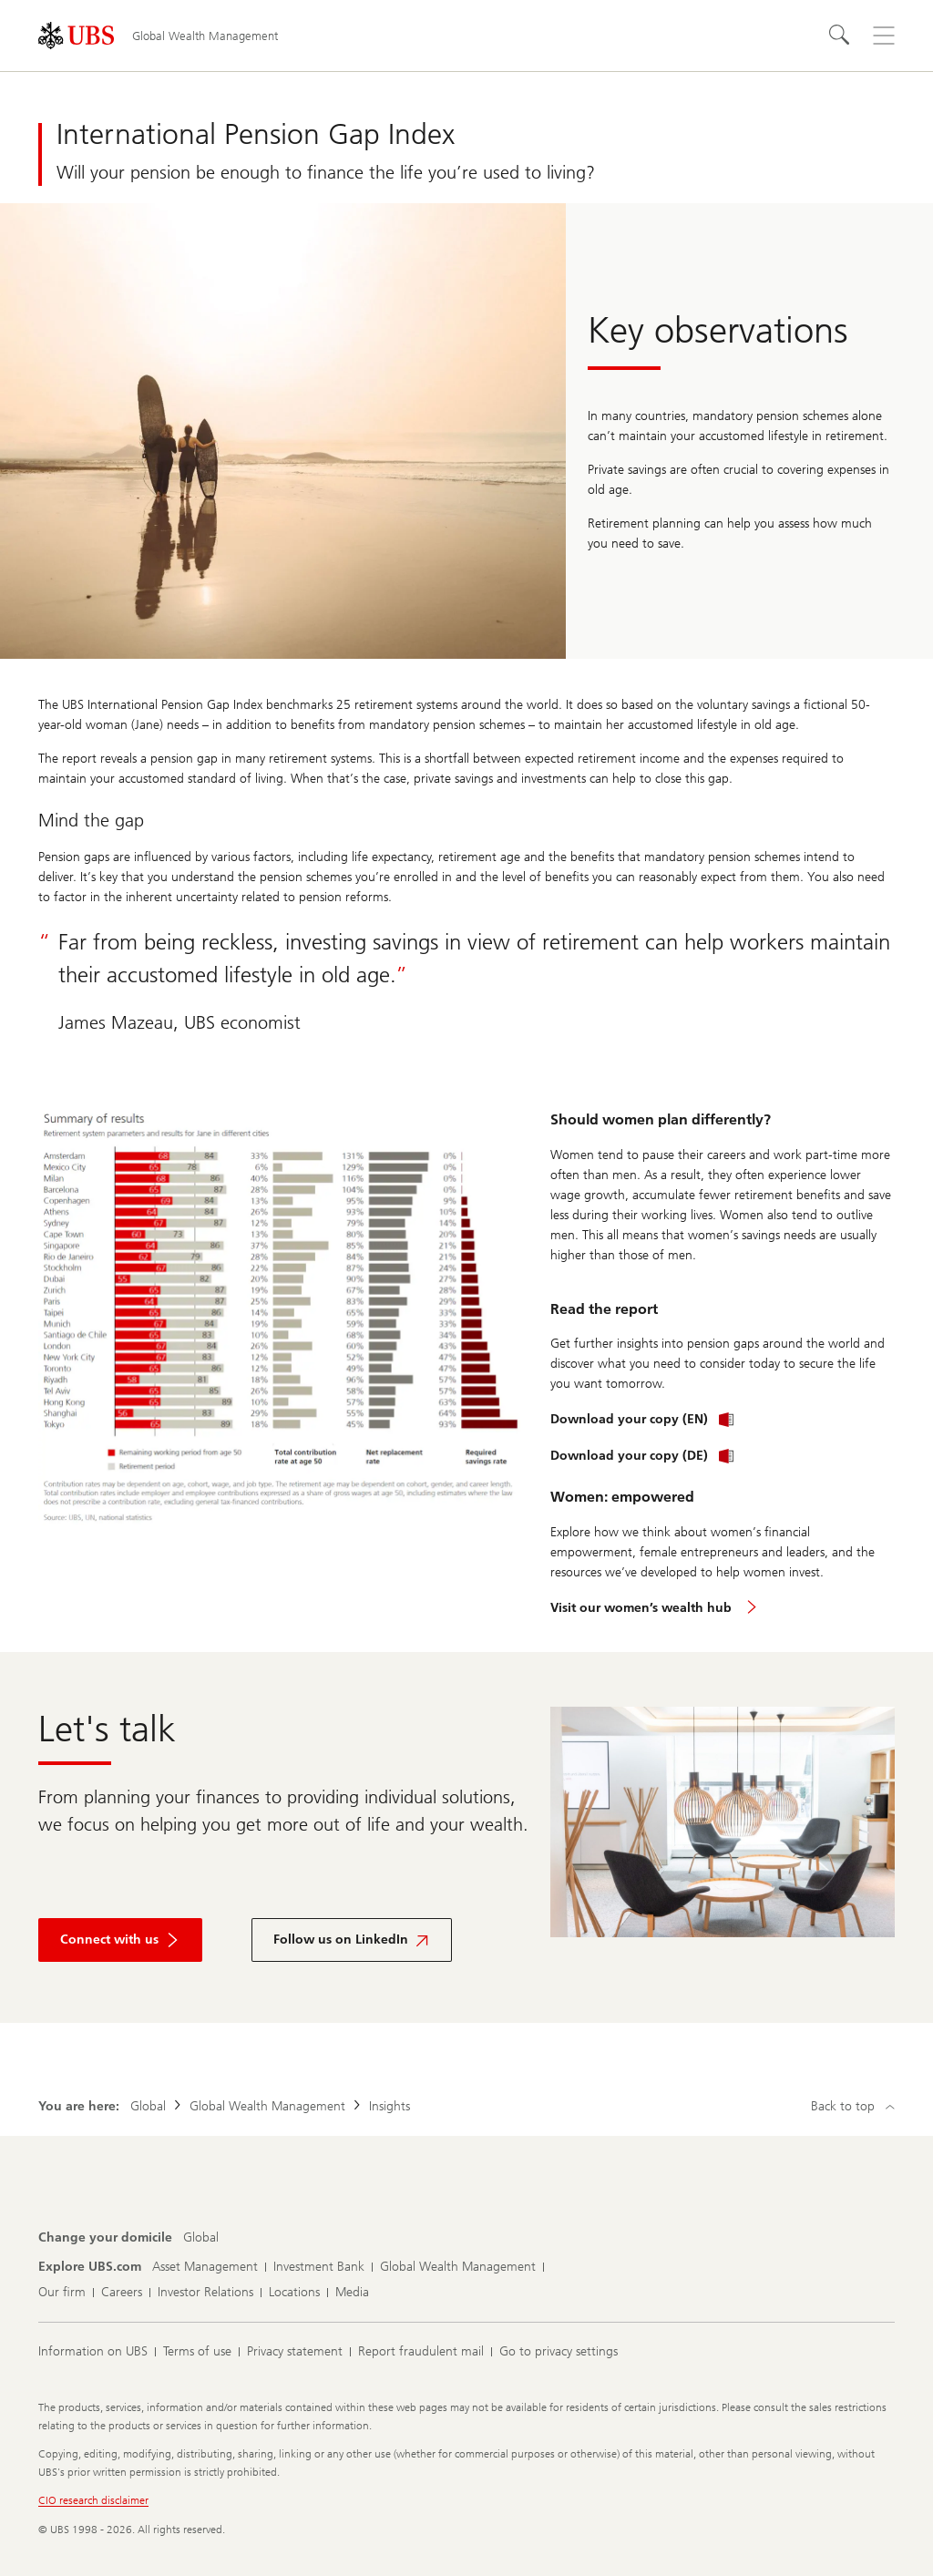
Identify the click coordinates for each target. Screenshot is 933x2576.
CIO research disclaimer (93, 2500)
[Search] (840, 35)
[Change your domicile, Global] (201, 2238)
